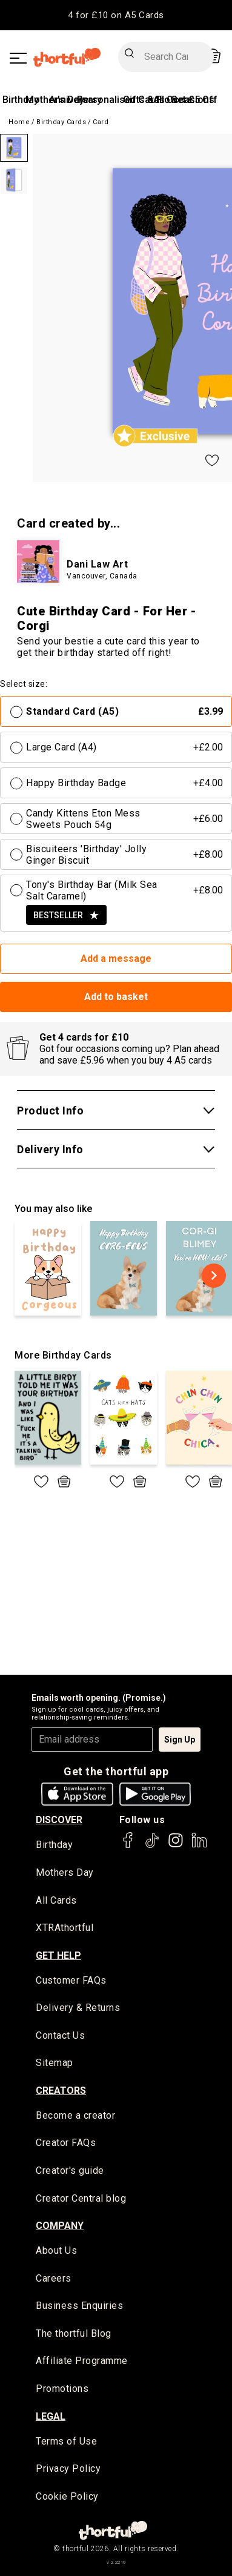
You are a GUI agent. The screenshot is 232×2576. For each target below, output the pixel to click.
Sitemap (54, 2062)
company (60, 2225)
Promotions (62, 2388)
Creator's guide (70, 2170)
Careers (53, 2278)
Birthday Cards (61, 122)
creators (61, 2090)
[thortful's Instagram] (176, 1846)
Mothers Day (65, 1872)
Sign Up (179, 1739)
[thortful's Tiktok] (152, 1846)
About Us (56, 2250)
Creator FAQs (66, 2142)
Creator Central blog (81, 2198)
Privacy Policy (68, 2468)
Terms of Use (66, 2441)
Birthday (20, 99)
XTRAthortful (64, 1927)
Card (100, 122)
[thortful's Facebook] (128, 1846)
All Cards (56, 1900)
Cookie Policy (67, 2496)
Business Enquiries (79, 2305)
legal (50, 2416)
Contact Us (60, 2035)
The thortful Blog (73, 2333)
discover (59, 1820)
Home (19, 122)
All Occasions (183, 99)
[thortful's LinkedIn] (199, 1846)
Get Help (58, 1955)
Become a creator (75, 2115)
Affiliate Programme (82, 2360)
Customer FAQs (71, 1980)
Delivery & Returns (78, 2007)
